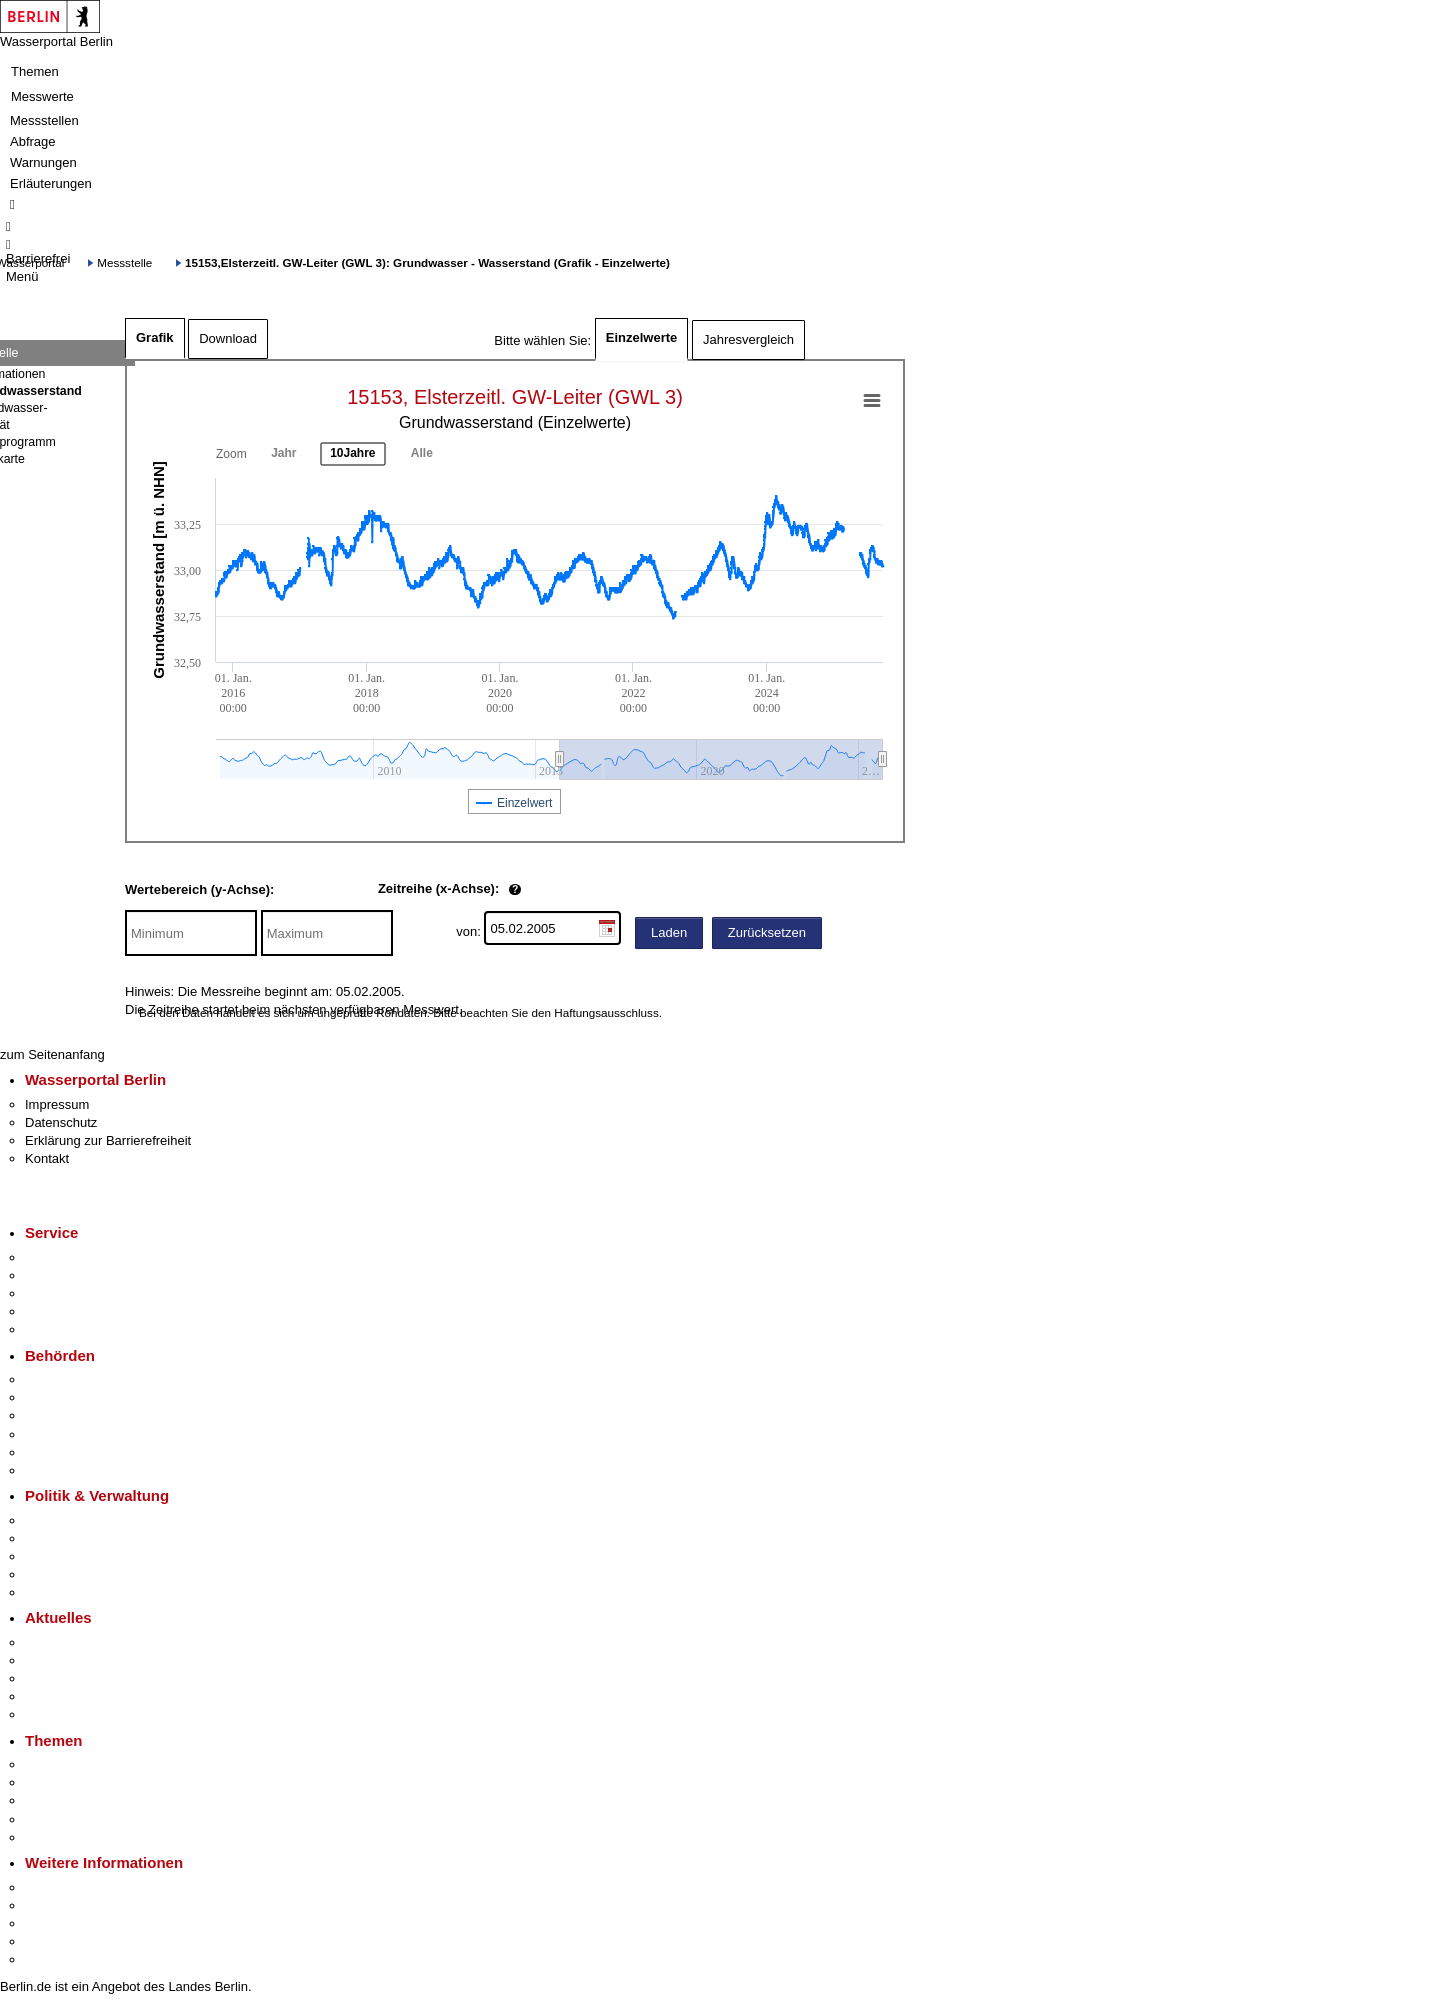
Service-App (60, 1257)
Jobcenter (53, 1452)
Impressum (57, 1104)
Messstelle (124, 262)
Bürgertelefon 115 (76, 1293)
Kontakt (47, 1158)
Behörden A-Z (65, 1379)
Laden (669, 932)
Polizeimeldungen (76, 1660)
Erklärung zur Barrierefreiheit (108, 1140)
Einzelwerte (642, 337)
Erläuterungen (51, 183)
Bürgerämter (61, 1434)
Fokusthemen (64, 1764)
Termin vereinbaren (80, 1275)
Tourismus (54, 1905)
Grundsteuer (61, 1837)
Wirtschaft (54, 1923)
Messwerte (42, 96)
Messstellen (44, 120)
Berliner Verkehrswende (94, 1782)
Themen (35, 71)
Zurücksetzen (767, 932)
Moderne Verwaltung (84, 1800)
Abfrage (33, 141)
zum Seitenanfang (52, 1054)
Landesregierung (74, 1520)
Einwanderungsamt (80, 1470)
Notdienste (56, 1311)
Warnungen (43, 162)
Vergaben (53, 1592)
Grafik (155, 337)
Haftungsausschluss (606, 1012)
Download (228, 338)
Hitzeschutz (58, 1714)
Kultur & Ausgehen (79, 1887)
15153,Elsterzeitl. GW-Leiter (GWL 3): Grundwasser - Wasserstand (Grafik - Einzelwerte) (427, 262)
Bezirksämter (63, 1415)
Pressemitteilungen (80, 1642)
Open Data (56, 1574)
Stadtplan (52, 1959)
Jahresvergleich (748, 339)
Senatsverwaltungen (84, 1397)
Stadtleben (56, 1941)
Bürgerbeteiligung (76, 1556)
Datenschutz (61, 1122)
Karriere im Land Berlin (91, 1538)
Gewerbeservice (72, 1329)
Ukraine (47, 1696)
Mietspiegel (58, 1819)
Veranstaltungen (72, 1678)
